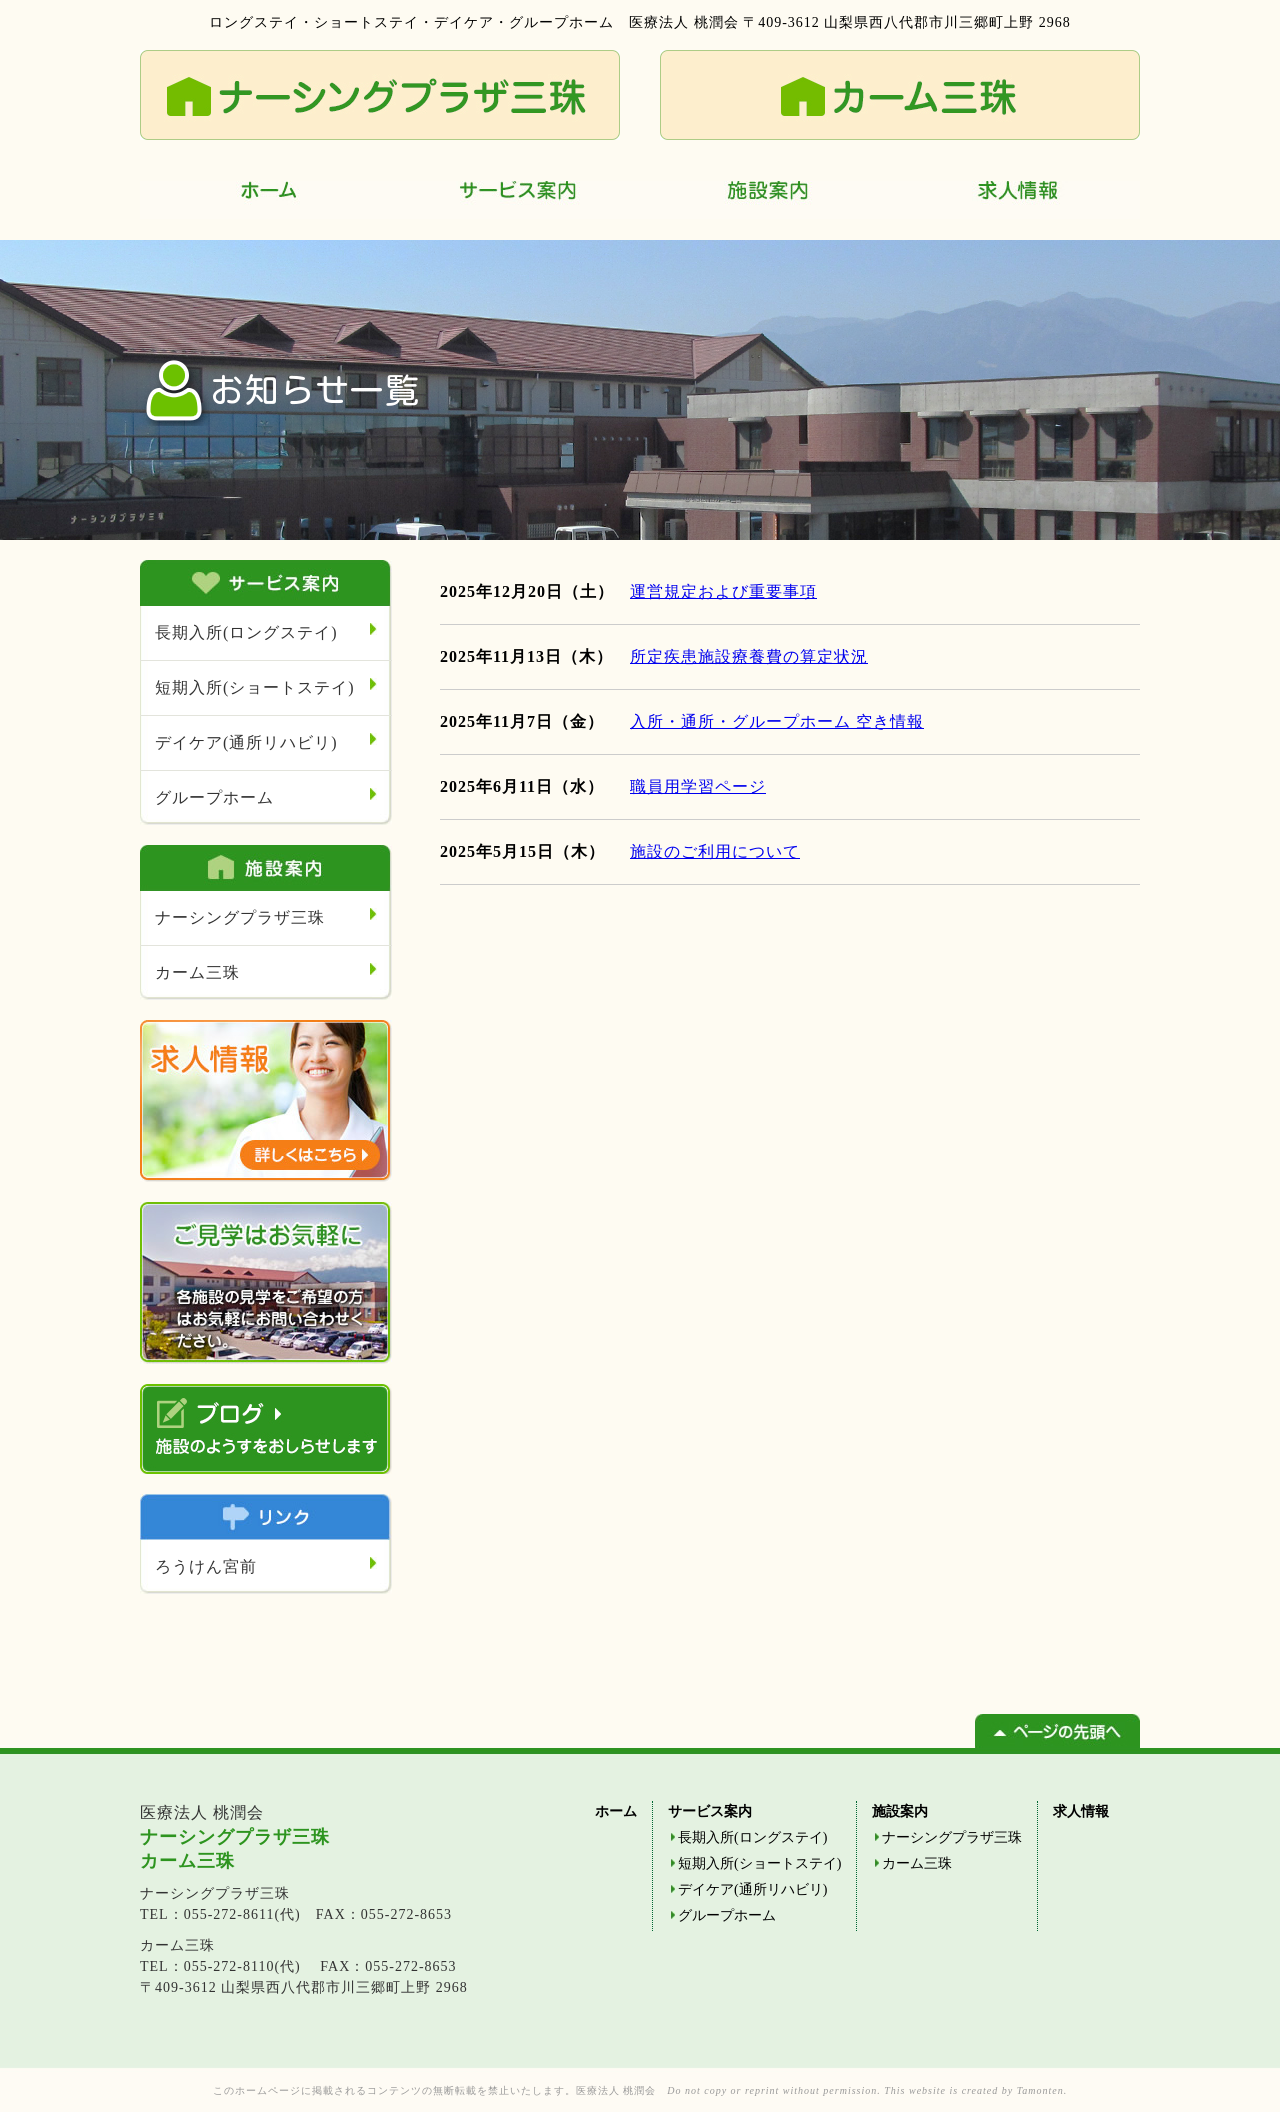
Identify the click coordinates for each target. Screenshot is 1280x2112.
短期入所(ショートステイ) (255, 687)
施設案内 (765, 200)
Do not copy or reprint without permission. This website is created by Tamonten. (867, 2090)
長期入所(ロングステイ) (246, 632)
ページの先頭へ (1057, 1731)
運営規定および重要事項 (723, 591)
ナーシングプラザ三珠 (240, 917)
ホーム (265, 200)
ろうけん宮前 (206, 1566)
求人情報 (1015, 200)
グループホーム (214, 797)
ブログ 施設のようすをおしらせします (266, 1429)
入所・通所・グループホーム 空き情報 (777, 721)
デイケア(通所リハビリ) (246, 742)
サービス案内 (515, 200)
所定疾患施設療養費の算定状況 (749, 656)
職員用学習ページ (698, 786)
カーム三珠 (197, 972)
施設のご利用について (715, 851)
